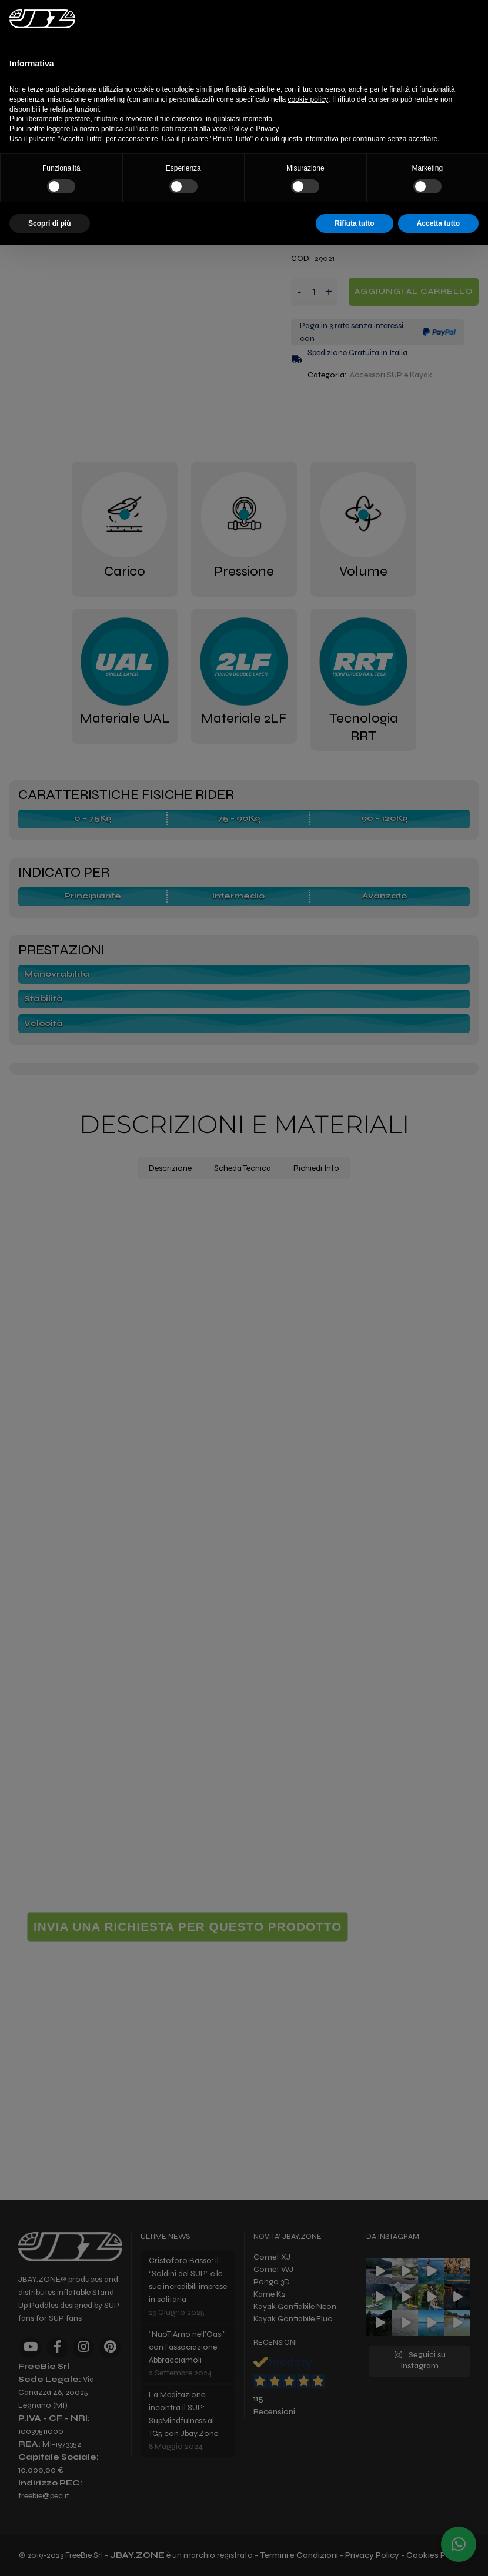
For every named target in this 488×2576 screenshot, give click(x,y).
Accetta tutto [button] (438, 223)
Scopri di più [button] (49, 223)
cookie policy (308, 99)
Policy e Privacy (254, 129)
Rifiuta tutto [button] (354, 223)
